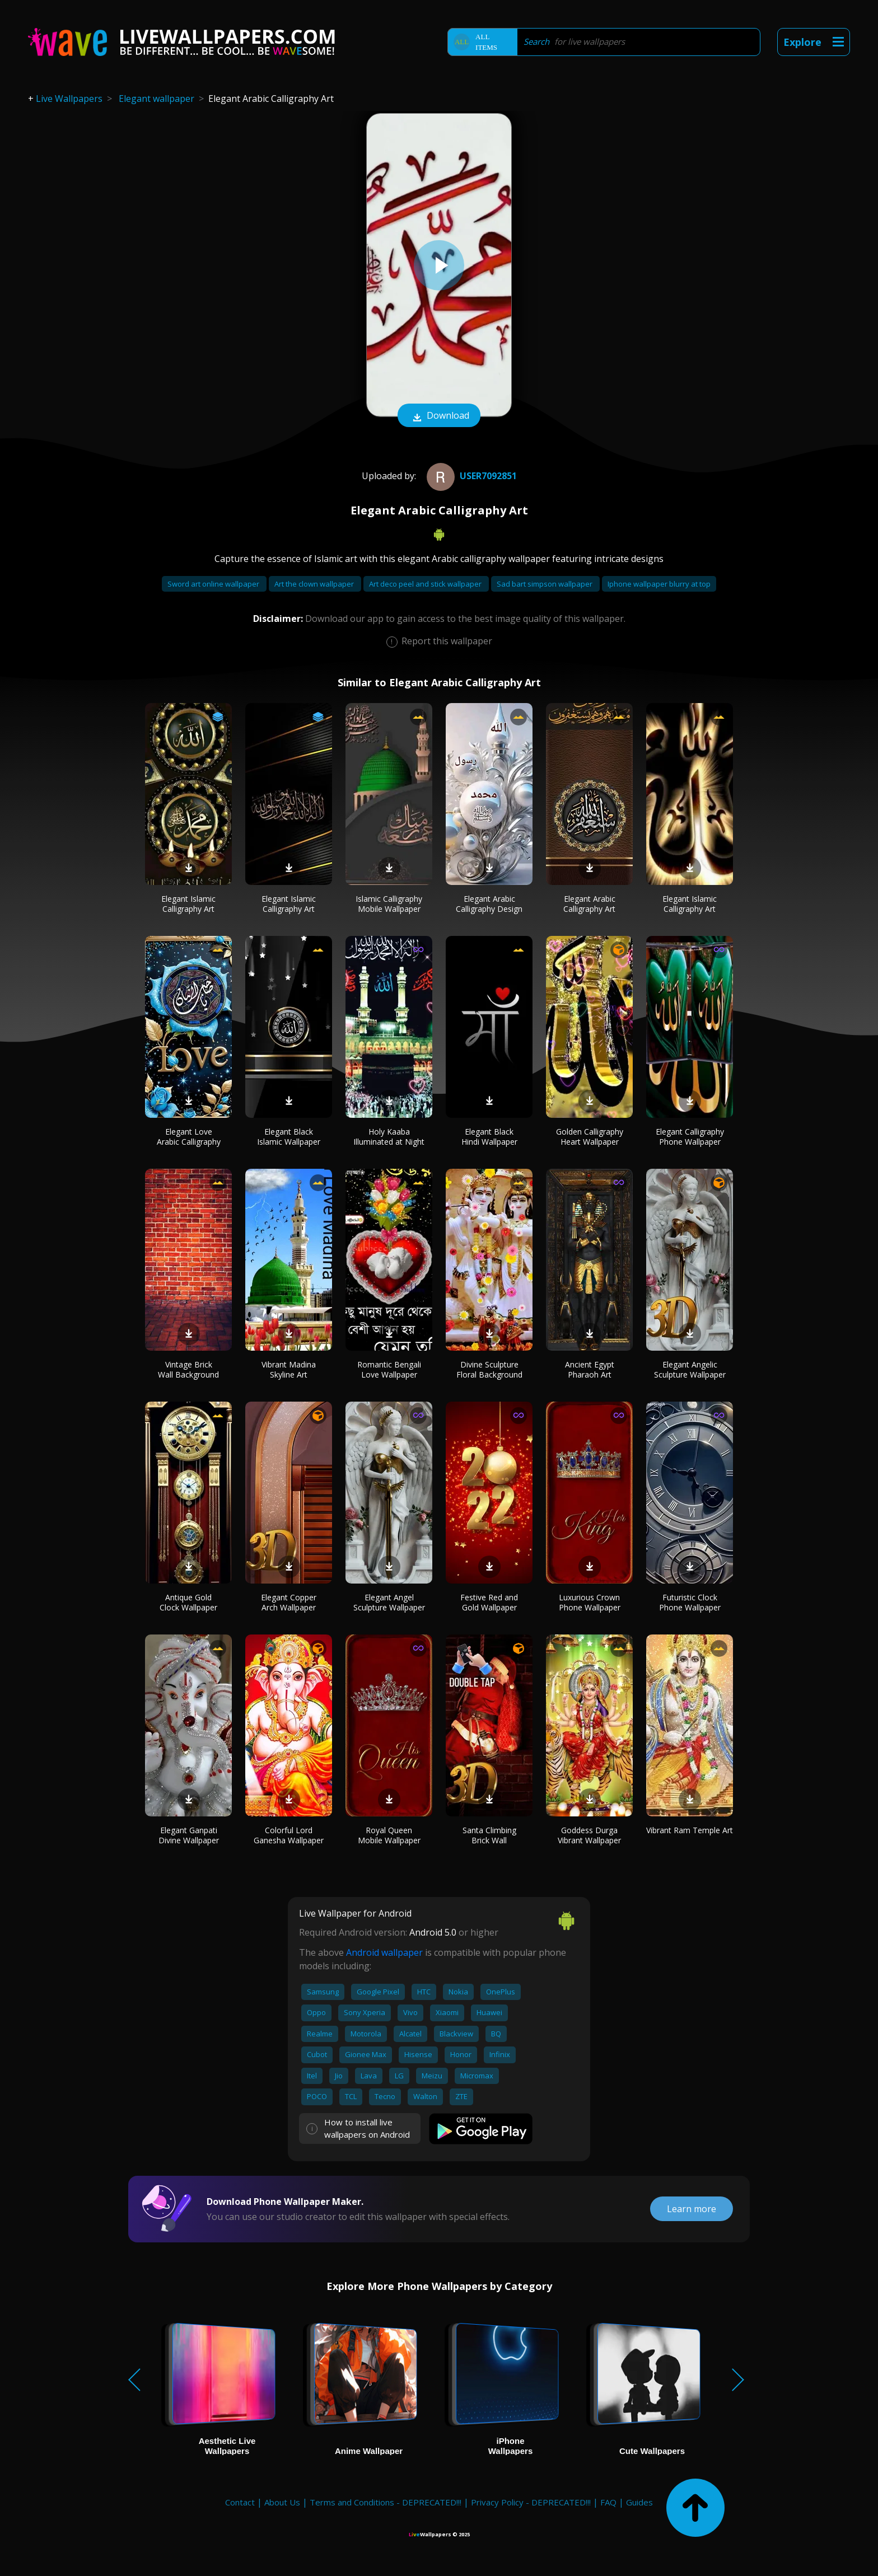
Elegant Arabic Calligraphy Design (489, 903)
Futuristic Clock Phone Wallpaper (690, 1602)
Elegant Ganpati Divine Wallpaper (188, 1835)
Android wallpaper (384, 1952)
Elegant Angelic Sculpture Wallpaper (690, 1369)
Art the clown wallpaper (315, 584)
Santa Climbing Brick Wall (489, 1835)
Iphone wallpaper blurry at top (659, 584)
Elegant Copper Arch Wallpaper (288, 1602)
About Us (282, 2502)
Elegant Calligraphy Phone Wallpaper (690, 1136)
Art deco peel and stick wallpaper (426, 584)
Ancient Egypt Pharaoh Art (589, 1369)
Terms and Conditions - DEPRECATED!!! (385, 2502)
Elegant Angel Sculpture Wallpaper (389, 1602)
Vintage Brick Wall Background (188, 1369)
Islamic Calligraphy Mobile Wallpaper (389, 903)
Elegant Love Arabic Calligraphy (189, 1136)
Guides (639, 2502)
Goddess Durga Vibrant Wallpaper (589, 1835)
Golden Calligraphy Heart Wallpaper (589, 1136)
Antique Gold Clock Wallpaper (188, 1602)
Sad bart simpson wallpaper (545, 584)
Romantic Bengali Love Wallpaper (389, 1369)
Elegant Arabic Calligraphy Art (589, 903)
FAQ (608, 2502)
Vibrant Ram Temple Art (689, 1830)
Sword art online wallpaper (214, 584)
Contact (240, 2502)
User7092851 (470, 476)
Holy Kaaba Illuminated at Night (388, 1136)
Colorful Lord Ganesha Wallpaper (289, 1835)
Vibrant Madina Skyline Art (288, 1369)
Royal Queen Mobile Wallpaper (389, 1835)
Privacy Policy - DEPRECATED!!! (531, 2502)
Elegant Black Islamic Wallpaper (288, 1136)
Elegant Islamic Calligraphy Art (188, 903)
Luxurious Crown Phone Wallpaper (589, 1602)
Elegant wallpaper (156, 98)
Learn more (691, 2209)
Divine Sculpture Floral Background (489, 1369)
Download (439, 416)
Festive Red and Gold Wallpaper (489, 1602)
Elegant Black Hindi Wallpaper (489, 1136)
